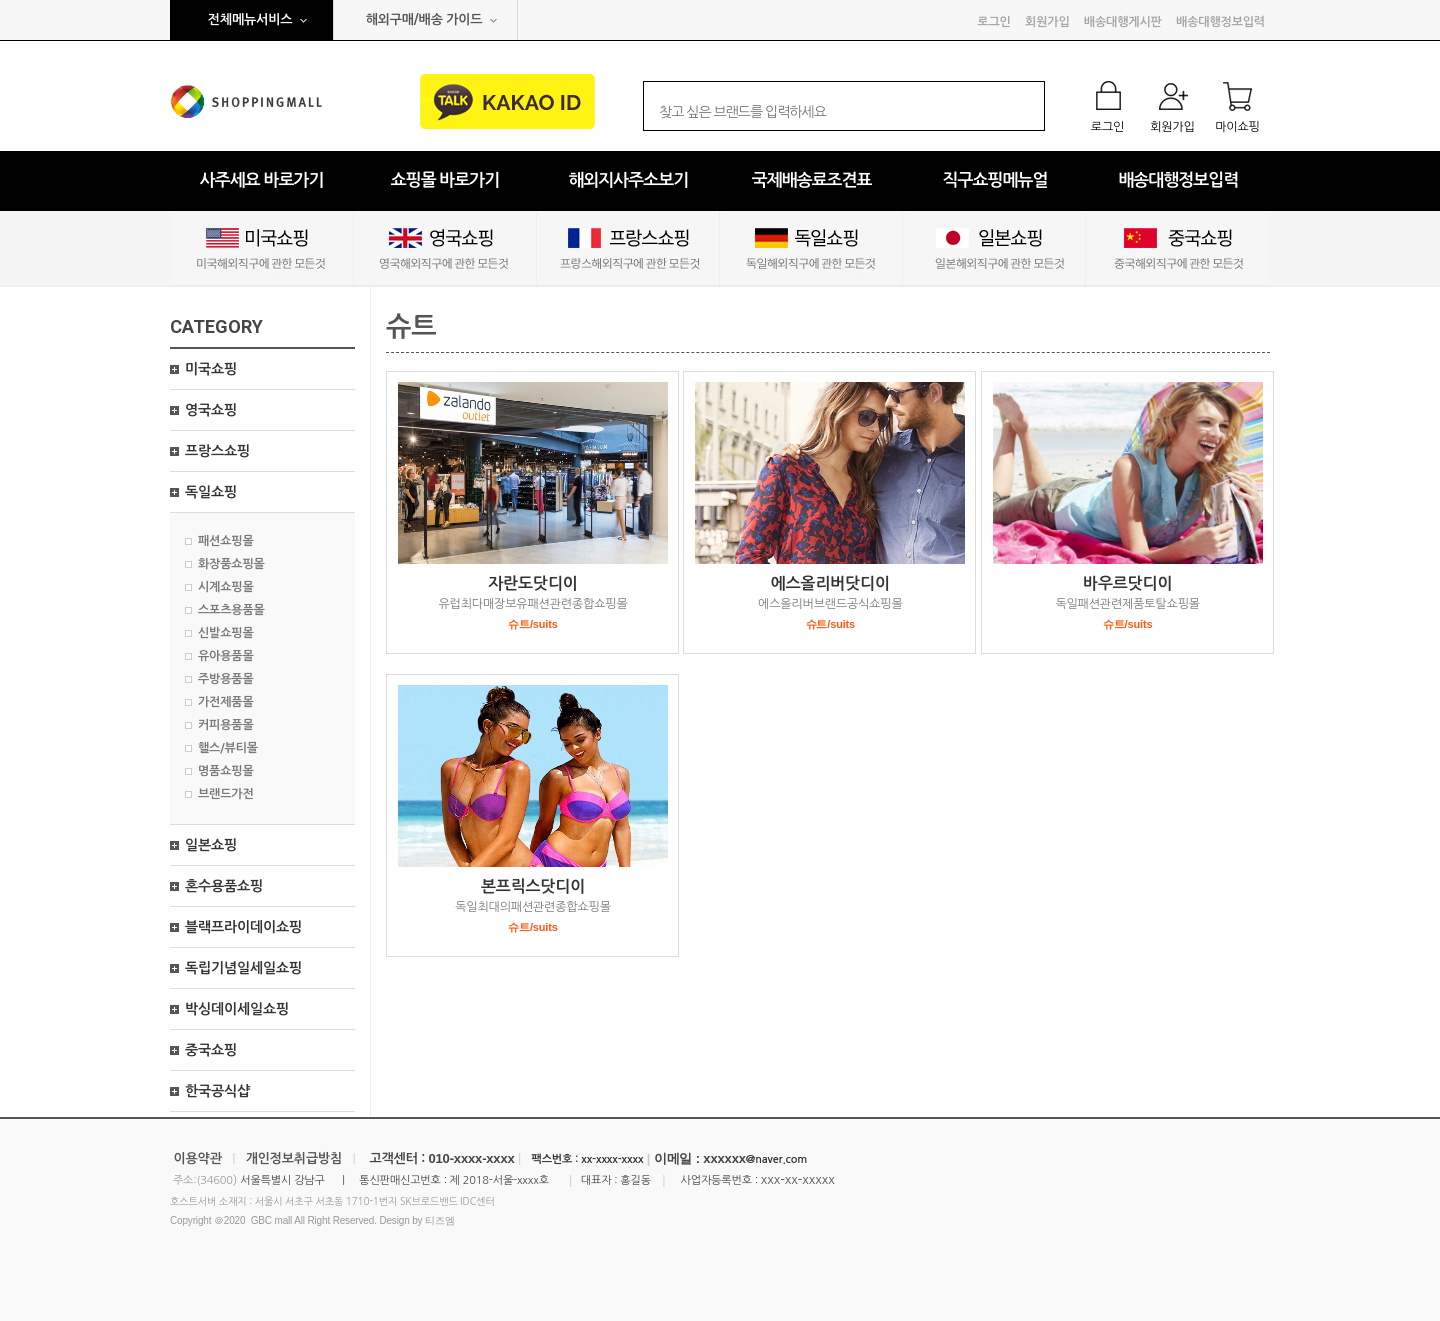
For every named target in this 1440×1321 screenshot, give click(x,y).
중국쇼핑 (211, 1050)
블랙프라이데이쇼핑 (243, 927)
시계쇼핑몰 (226, 587)
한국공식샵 (217, 1091)
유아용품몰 (226, 656)
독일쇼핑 (211, 492)
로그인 (993, 22)
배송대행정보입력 (1220, 22)
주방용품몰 (226, 679)
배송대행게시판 (1123, 22)
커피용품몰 (226, 725)
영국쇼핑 (211, 410)
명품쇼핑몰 (226, 771)
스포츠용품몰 (231, 610)
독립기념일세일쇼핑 (243, 968)
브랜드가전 (226, 794)
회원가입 (1047, 22)
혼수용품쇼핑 (224, 886)
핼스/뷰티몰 (228, 748)
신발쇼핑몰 (226, 633)
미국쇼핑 (211, 369)
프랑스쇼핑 (217, 451)
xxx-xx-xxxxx (798, 1179)
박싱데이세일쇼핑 (237, 1009)
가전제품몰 (226, 702)
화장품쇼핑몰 (231, 564)
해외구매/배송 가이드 (424, 19)
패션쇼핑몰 (226, 541)
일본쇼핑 (211, 845)
